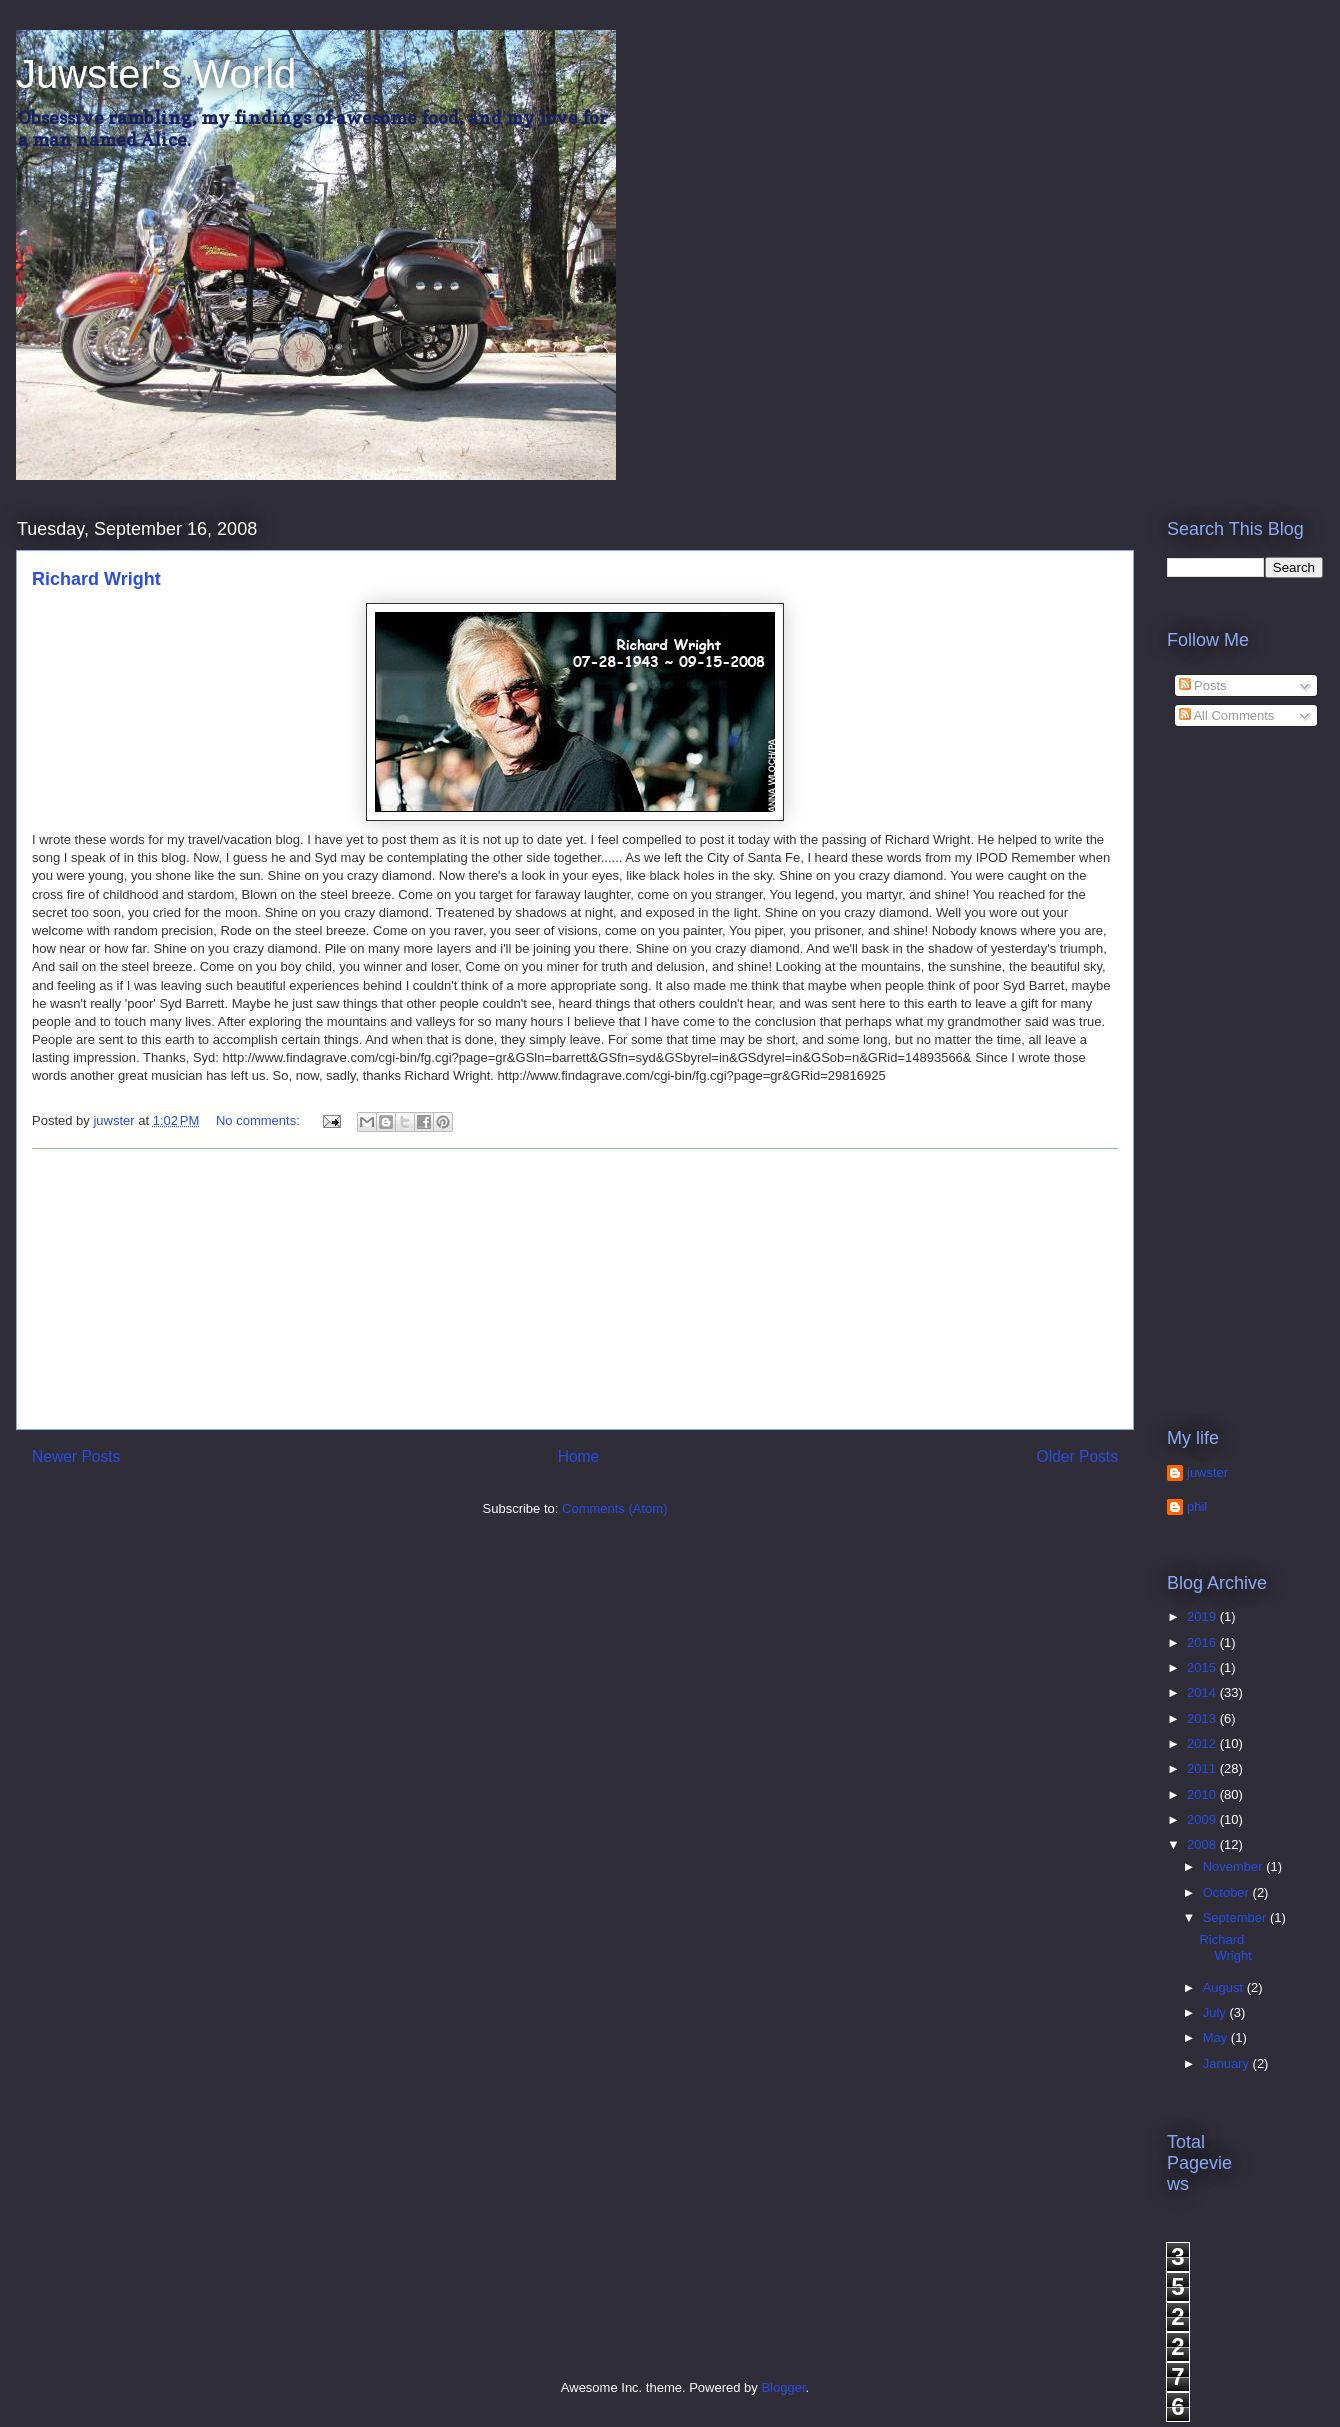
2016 (1203, 1642)
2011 (1203, 1768)
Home (579, 1456)
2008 (1203, 1844)
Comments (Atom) (614, 1508)
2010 (1203, 1794)
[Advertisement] (575, 1289)
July (1216, 2012)
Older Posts (1077, 1456)
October (1228, 1892)
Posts (1203, 685)
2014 (1203, 1692)
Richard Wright (96, 579)
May (1217, 2037)
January (1228, 2063)
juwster (1207, 1472)
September (1236, 1917)
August (1225, 1987)
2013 (1203, 1718)
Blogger (783, 2387)
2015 (1203, 1667)
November (1235, 1866)
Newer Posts (76, 1456)
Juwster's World (156, 74)
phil (1197, 1506)
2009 (1203, 1819)
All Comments (1227, 715)
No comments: (259, 1120)
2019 (1203, 1616)
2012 (1203, 1743)
